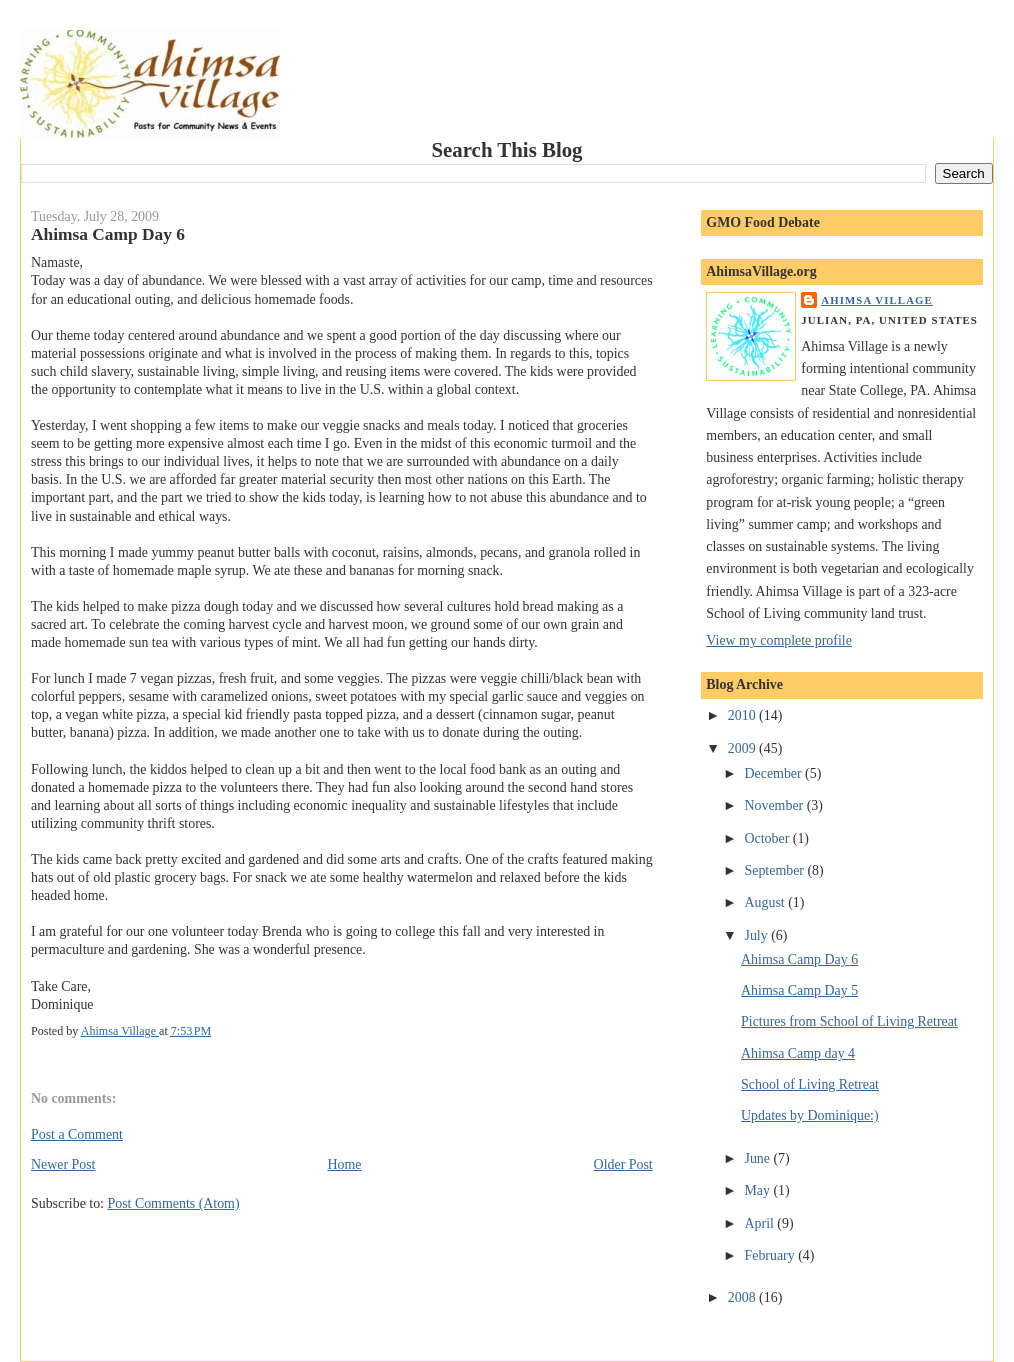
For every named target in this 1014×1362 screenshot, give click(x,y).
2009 (743, 748)
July (758, 935)
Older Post (623, 1164)
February (772, 1255)
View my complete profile (779, 640)
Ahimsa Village (877, 300)
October (769, 838)
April (761, 1223)
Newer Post (63, 1164)
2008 (743, 1297)
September (776, 870)
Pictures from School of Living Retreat (849, 1021)
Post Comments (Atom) (173, 1203)
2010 (743, 715)
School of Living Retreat (810, 1084)
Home (345, 1164)
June (759, 1158)
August (767, 902)
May (759, 1190)
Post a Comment (77, 1134)
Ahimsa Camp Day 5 (799, 990)
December (775, 773)
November (776, 805)
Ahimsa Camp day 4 (798, 1053)
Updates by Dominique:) (810, 1115)
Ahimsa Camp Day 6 (799, 959)
